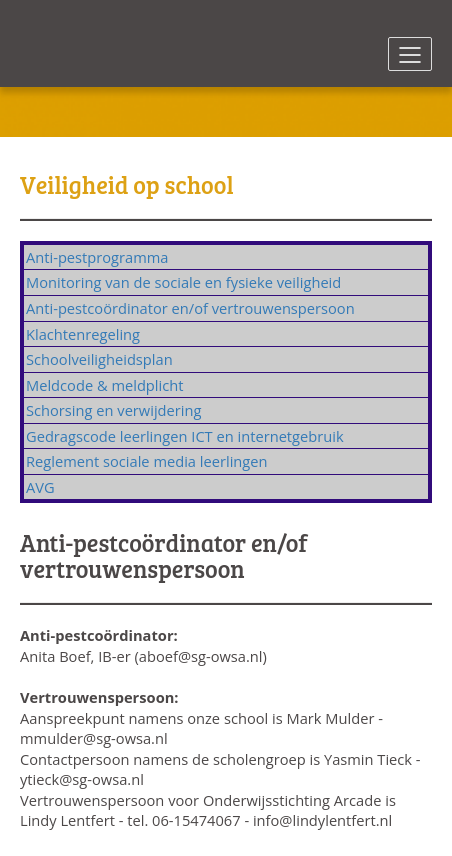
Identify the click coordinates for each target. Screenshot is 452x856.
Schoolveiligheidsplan (99, 359)
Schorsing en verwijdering (113, 410)
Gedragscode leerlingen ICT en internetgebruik (185, 436)
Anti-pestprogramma (97, 257)
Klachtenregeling (83, 334)
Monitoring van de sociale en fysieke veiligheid (183, 282)
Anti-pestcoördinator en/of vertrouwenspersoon (190, 308)
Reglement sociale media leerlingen (147, 461)
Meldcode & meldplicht (104, 385)
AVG (40, 487)
